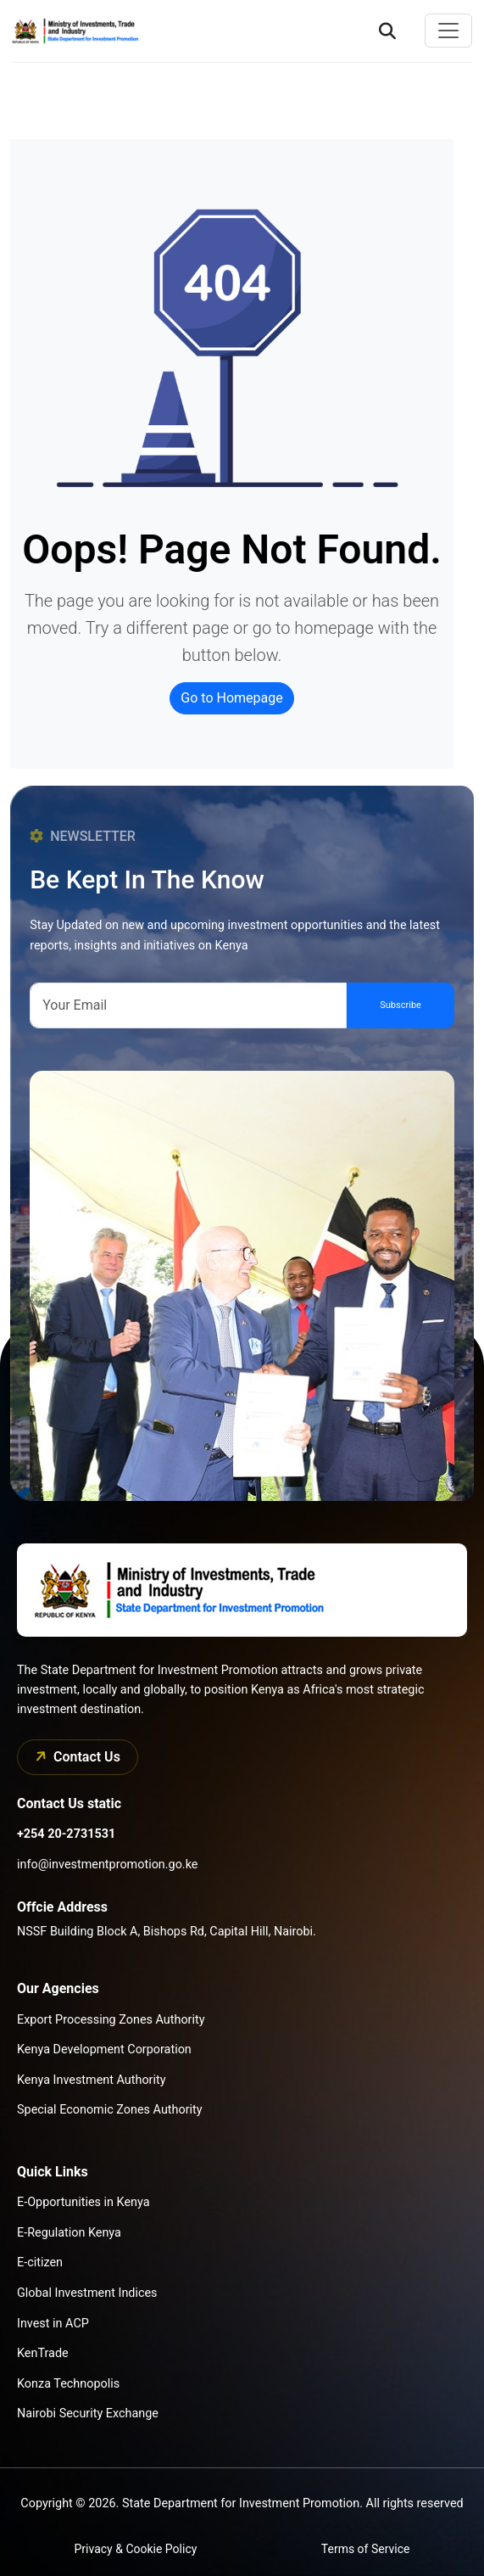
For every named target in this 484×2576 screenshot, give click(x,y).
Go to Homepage (231, 698)
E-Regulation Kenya (69, 2233)
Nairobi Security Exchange (88, 2413)
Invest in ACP (53, 2323)
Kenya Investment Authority (91, 2080)
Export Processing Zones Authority (110, 2020)
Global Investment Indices (87, 2293)
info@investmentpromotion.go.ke (107, 1864)
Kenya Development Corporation (104, 2049)
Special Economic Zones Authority (110, 2110)
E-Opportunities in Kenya (83, 2202)
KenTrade (43, 2353)
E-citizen (40, 2262)
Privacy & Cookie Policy (136, 2549)
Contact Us (75, 1756)
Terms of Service (365, 2549)
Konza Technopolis (68, 2384)
